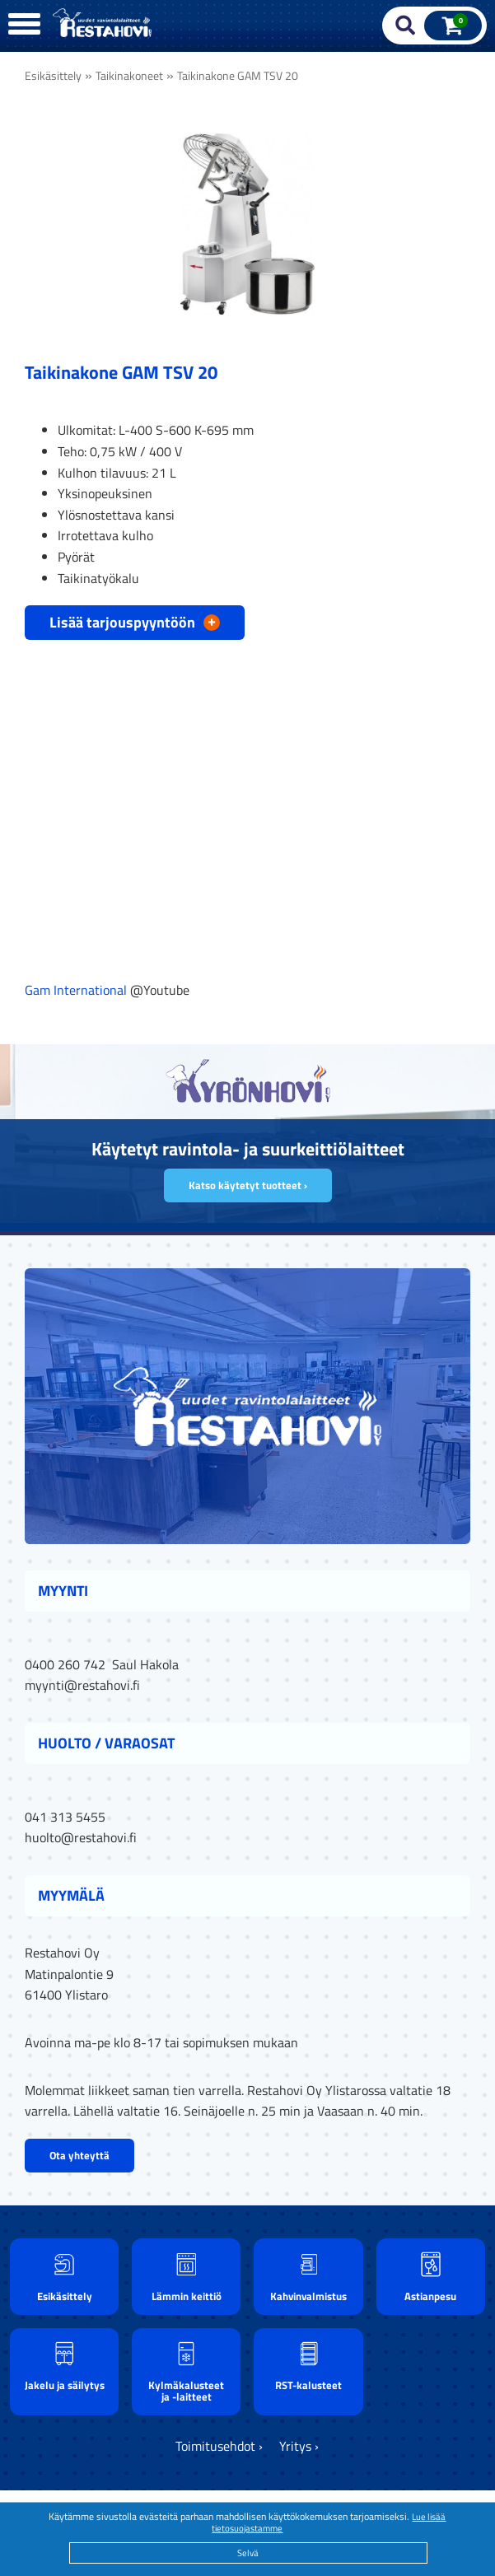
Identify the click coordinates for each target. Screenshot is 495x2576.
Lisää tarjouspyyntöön (134, 621)
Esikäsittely (53, 76)
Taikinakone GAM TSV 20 (237, 76)
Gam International (76, 990)
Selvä (248, 2553)
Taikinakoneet (129, 76)
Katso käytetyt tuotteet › (248, 1185)
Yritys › (299, 2446)
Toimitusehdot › (219, 2446)
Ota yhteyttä (79, 2155)
